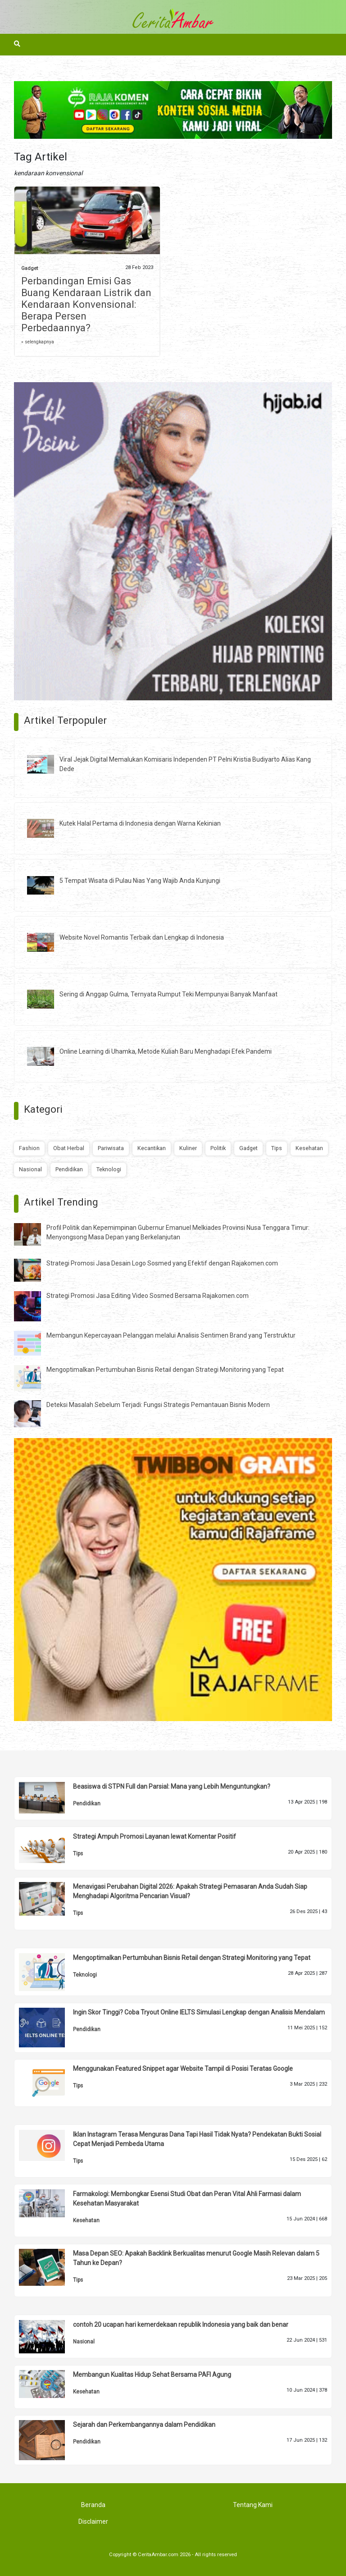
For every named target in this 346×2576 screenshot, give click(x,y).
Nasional (30, 1169)
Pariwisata (111, 1148)
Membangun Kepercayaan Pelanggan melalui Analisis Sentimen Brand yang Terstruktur (171, 1335)
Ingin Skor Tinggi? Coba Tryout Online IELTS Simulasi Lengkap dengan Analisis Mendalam (199, 2012)
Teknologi (108, 1169)
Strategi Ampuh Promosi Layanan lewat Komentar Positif (154, 1836)
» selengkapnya (37, 341)
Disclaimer (93, 2521)
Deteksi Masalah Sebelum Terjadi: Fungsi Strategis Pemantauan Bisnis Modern (158, 1404)
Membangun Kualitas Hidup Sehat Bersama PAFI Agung (152, 2374)
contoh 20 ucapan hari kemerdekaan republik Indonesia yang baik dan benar (180, 2324)
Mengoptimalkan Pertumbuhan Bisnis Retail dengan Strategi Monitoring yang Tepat (165, 1369)
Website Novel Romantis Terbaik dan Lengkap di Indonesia (141, 937)
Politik (218, 1148)
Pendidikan (69, 1169)
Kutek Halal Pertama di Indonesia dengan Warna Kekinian (140, 823)
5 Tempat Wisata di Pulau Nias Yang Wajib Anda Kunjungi (139, 880)
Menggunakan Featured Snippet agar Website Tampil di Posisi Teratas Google (183, 2068)
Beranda (93, 2504)
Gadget (29, 268)
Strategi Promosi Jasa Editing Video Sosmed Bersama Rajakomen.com (147, 1295)
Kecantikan (151, 1148)
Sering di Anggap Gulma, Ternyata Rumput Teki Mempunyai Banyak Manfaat (168, 994)
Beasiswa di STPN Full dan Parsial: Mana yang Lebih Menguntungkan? (171, 1786)
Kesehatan (309, 1148)
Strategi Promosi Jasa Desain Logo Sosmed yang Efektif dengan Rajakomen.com (162, 1263)
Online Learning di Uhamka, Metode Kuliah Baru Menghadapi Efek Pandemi (165, 1051)
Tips (276, 1148)
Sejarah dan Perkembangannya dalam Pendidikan (144, 2424)
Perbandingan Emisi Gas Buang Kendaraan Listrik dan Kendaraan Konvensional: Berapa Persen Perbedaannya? (86, 304)
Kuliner (188, 1148)
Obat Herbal (68, 1148)
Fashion (29, 1148)
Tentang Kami (253, 2504)
